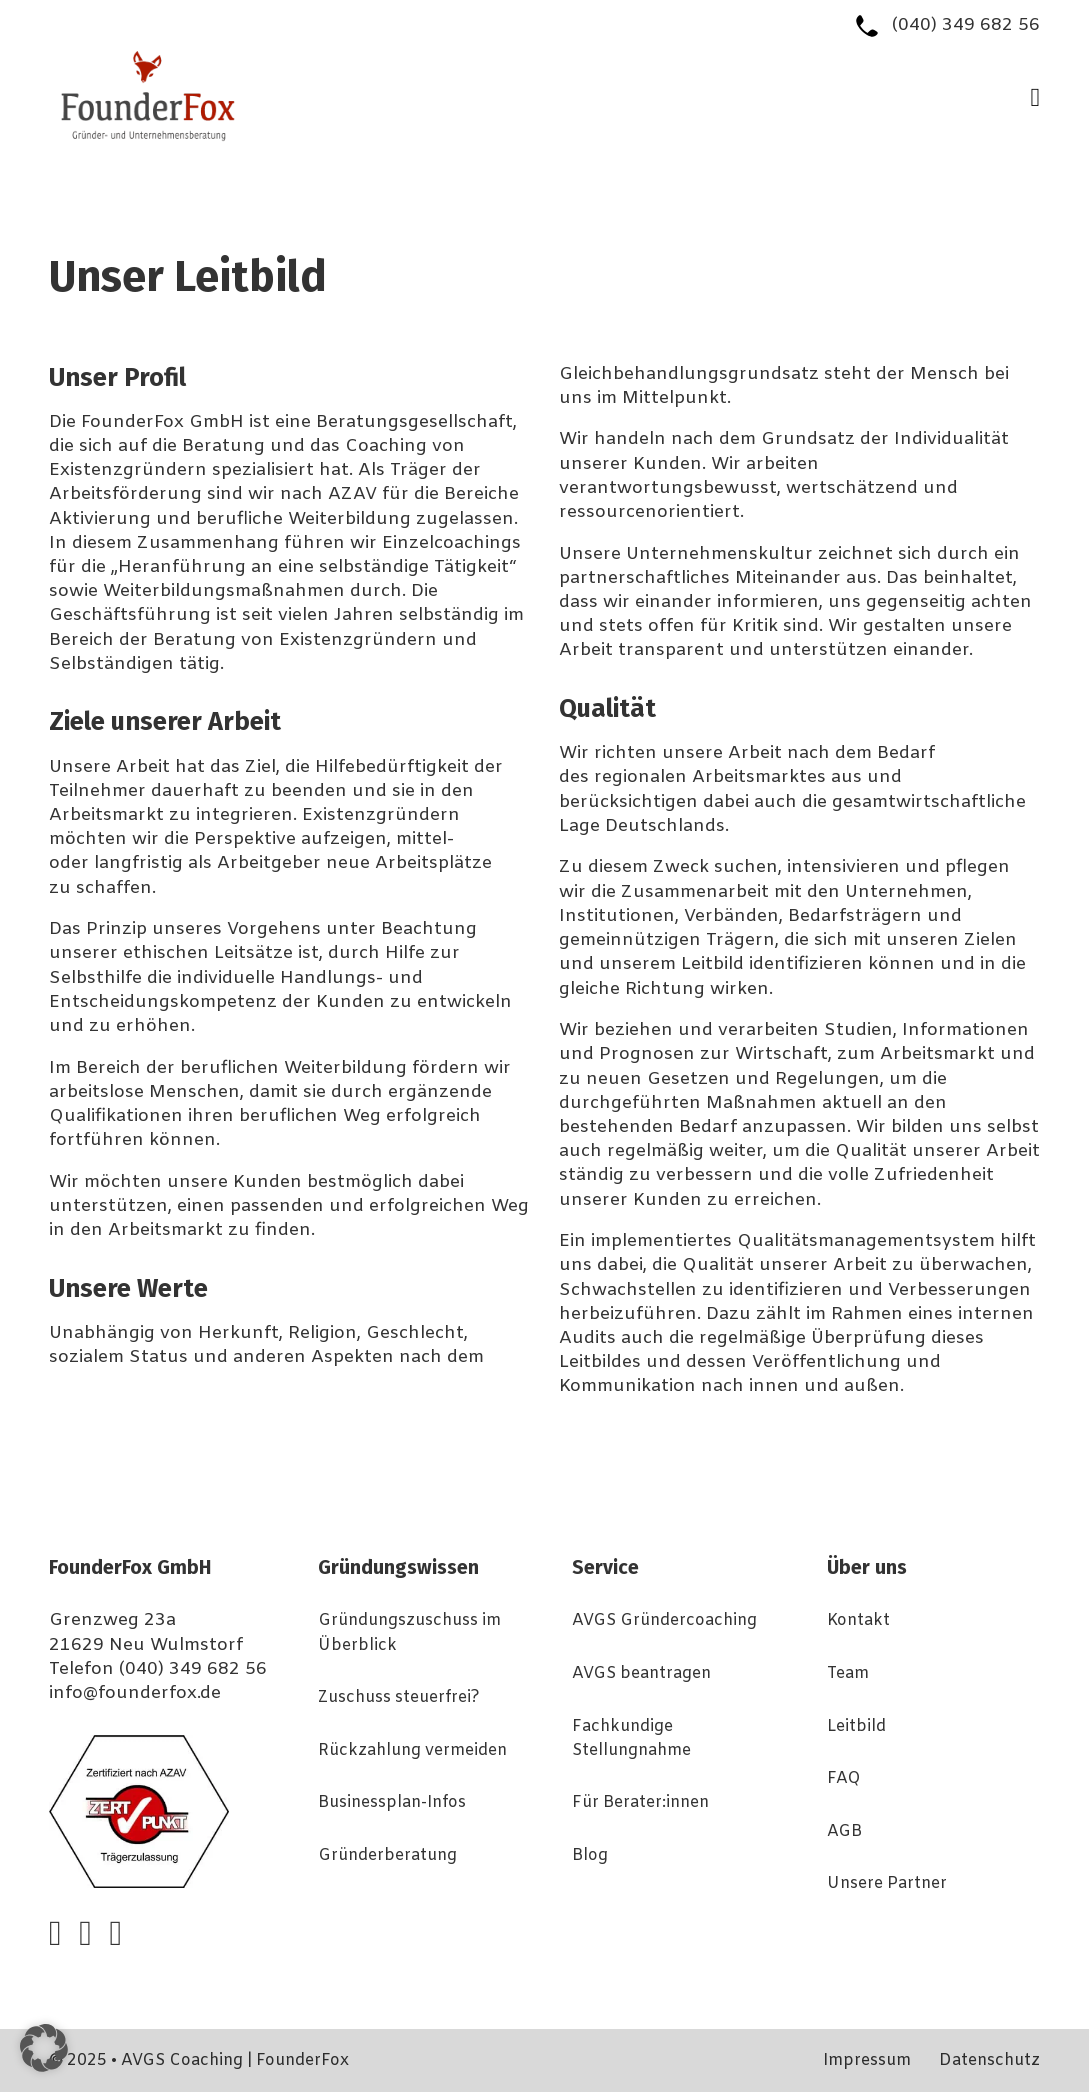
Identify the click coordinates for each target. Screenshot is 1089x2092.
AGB (844, 1832)
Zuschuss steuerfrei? (399, 1698)
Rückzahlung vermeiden (412, 1751)
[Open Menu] (1036, 98)
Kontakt (858, 1621)
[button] (44, 2048)
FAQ (844, 1779)
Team (848, 1674)
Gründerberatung (387, 1856)
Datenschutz (989, 2061)
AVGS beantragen (641, 1674)
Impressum (867, 2061)
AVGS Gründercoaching (664, 1621)
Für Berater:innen (640, 1803)
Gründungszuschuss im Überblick (409, 1633)
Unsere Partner (887, 1884)
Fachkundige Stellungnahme (631, 1739)
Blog (590, 1856)
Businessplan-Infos (392, 1803)
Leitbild (856, 1727)
